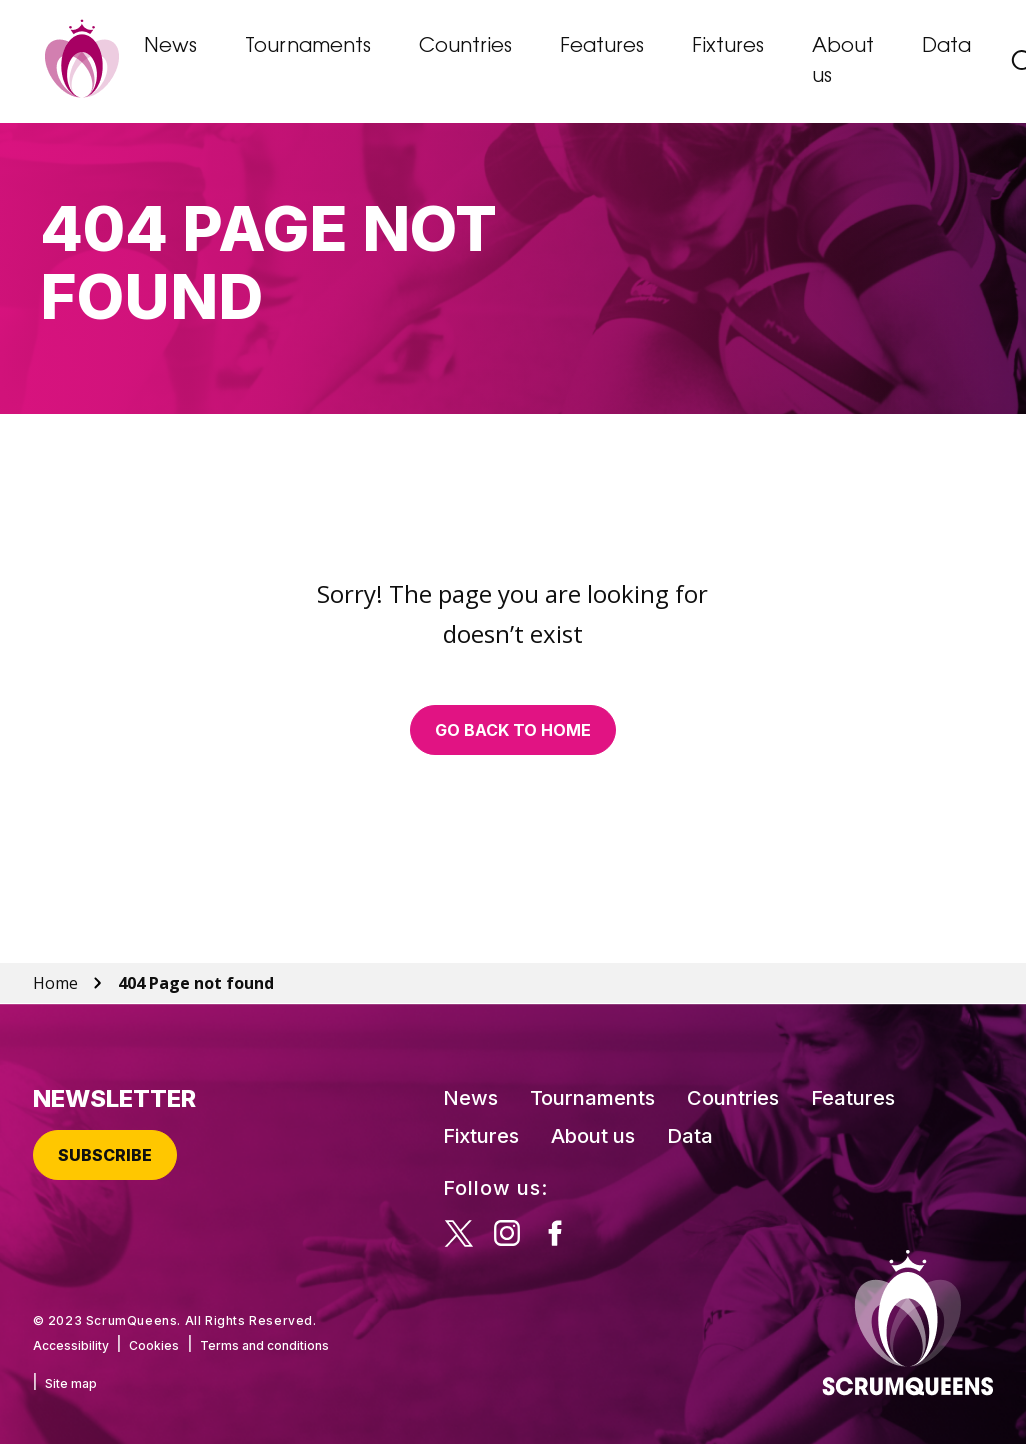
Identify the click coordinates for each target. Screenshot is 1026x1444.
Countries (465, 47)
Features (602, 47)
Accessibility (71, 1345)
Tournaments (308, 47)
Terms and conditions (264, 1345)
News (170, 47)
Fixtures (728, 47)
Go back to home (513, 730)
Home (55, 983)
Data (946, 47)
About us (843, 62)
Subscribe (105, 1155)
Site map (71, 1383)
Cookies (154, 1345)
